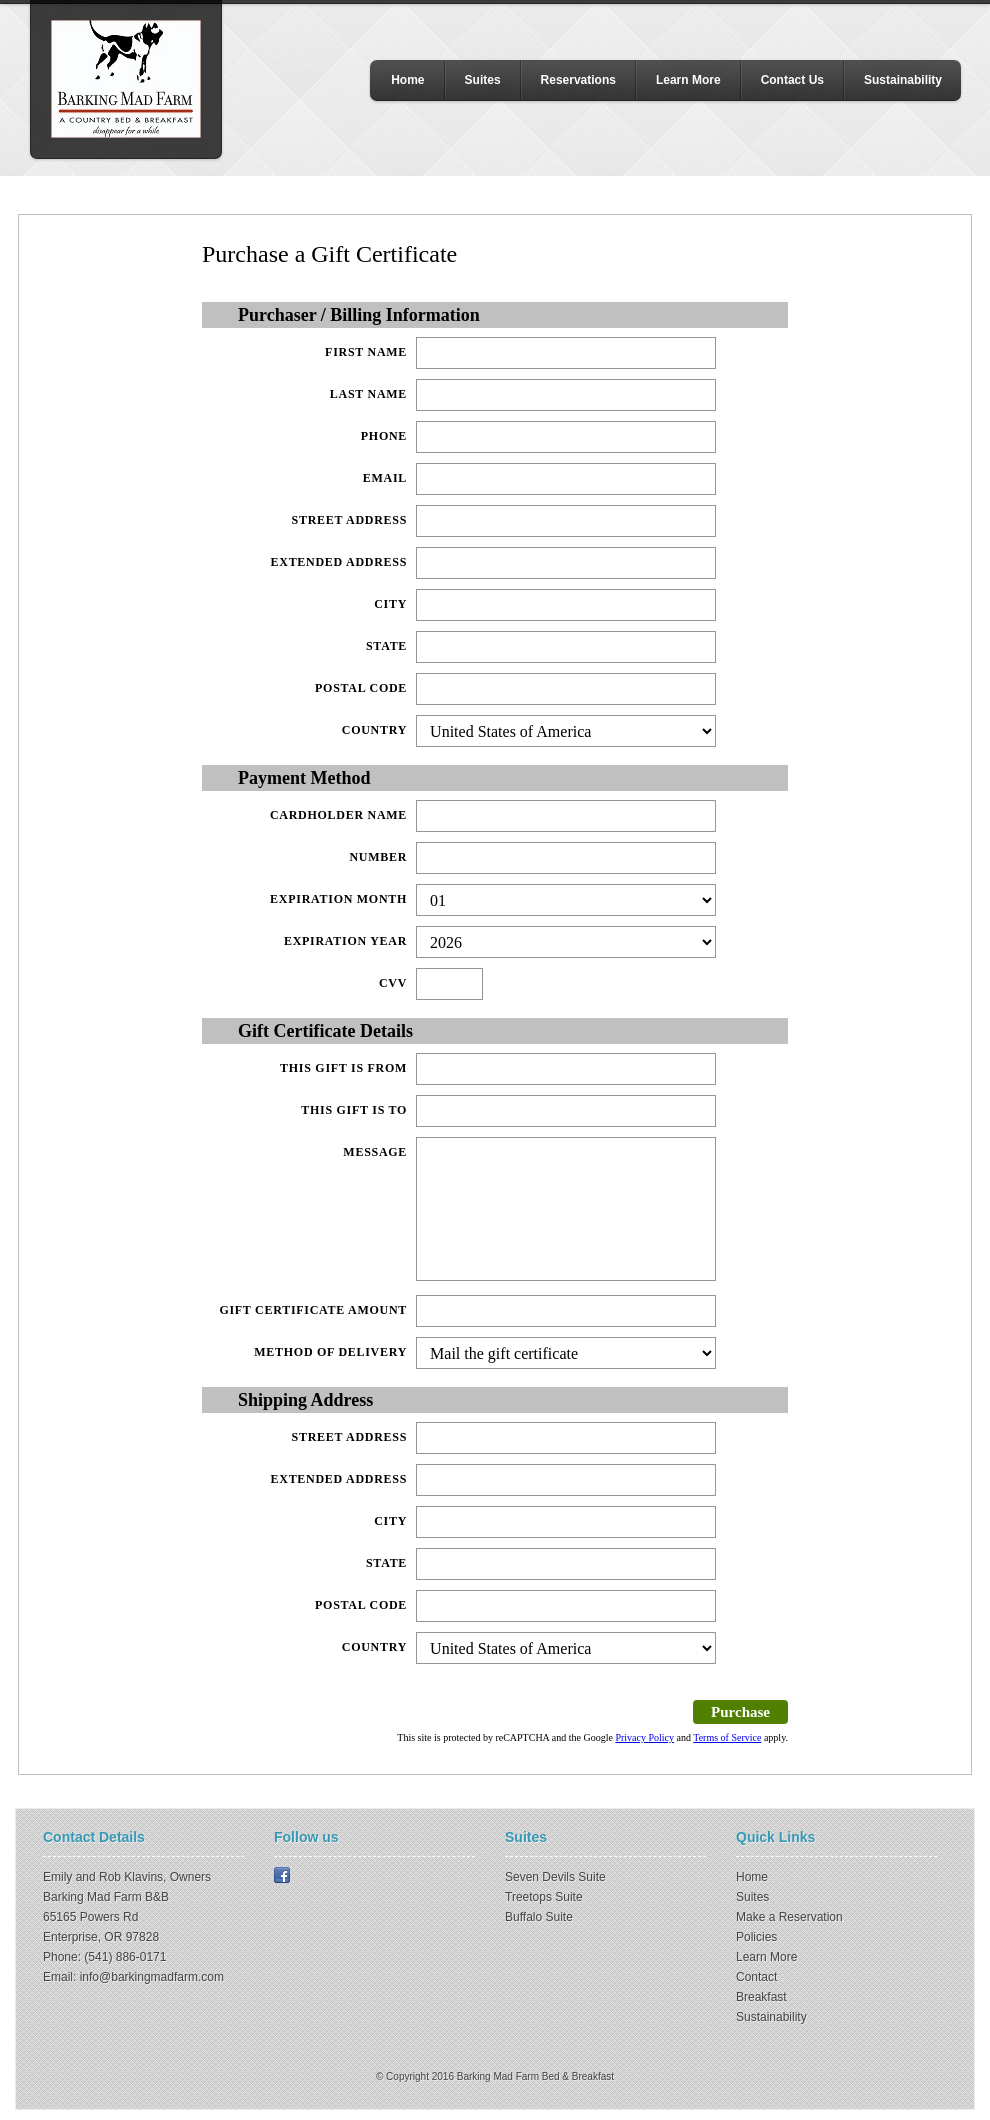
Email (385, 478)
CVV (393, 983)
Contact (756, 1977)
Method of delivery (330, 1352)
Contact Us (792, 80)
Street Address (350, 520)
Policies (756, 1937)
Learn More (688, 80)
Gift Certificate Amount (313, 1310)
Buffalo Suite (539, 1917)
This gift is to (354, 1110)
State (386, 646)
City (390, 604)
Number (378, 857)
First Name (366, 352)
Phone (384, 436)
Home (407, 80)
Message (375, 1152)
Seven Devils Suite (555, 1877)
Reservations (578, 80)
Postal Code (361, 688)
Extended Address (339, 562)
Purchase (740, 1712)
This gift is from (343, 1068)
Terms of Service (727, 1737)
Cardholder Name (338, 815)
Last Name (368, 394)
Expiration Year (345, 941)
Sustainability (903, 80)
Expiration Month (338, 899)
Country (374, 730)
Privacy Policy (644, 1737)
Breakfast (761, 1997)
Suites (483, 80)
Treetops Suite (544, 1897)
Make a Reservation (789, 1917)
